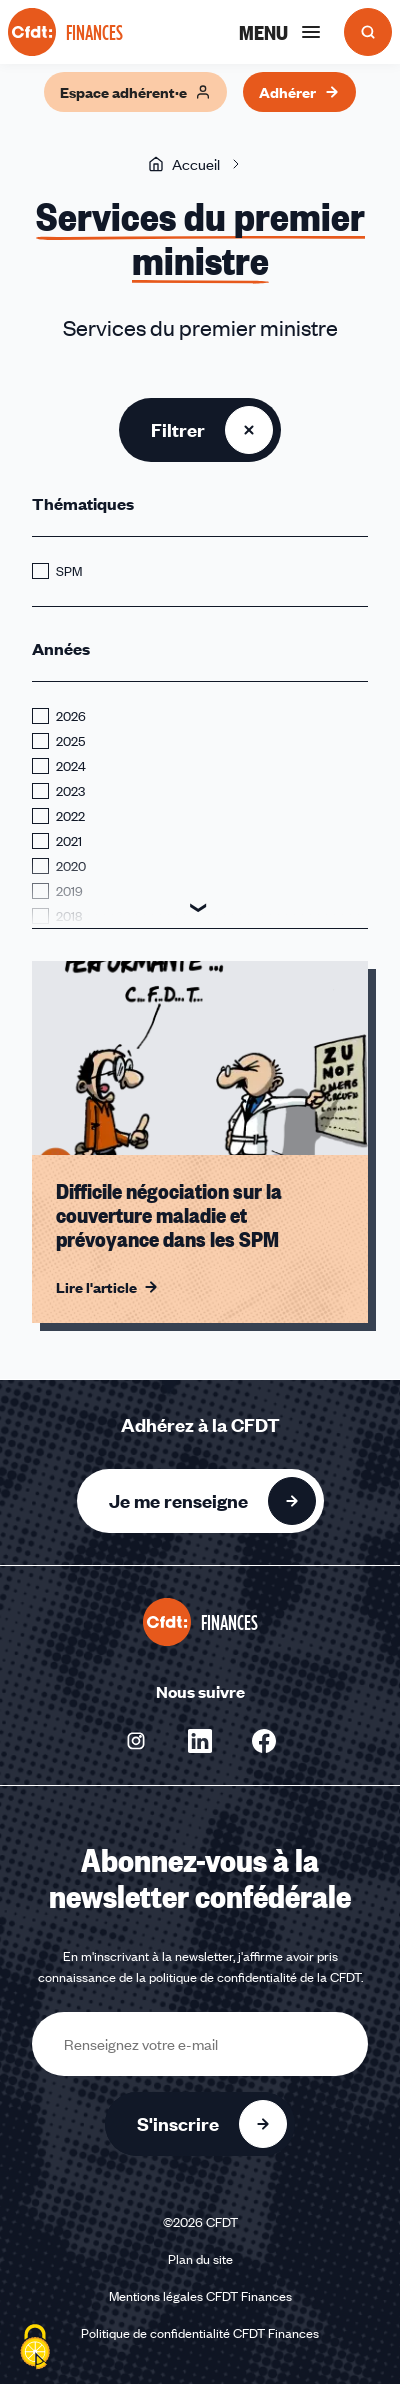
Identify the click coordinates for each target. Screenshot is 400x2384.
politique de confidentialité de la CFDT (255, 1977)
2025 (70, 741)
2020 (71, 866)
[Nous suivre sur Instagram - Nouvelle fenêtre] (136, 1741)
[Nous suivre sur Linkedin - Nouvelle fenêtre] (200, 1741)
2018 (69, 916)
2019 (69, 891)
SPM (69, 571)
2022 (70, 816)
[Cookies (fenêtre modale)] (35, 2349)
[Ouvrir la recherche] (368, 32)
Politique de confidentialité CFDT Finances (200, 2333)
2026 (71, 716)
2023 (70, 791)
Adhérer (299, 92)
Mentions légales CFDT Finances (200, 2296)
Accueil (184, 164)
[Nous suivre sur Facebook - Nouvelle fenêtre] (264, 1741)
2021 (69, 841)
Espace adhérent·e (135, 92)
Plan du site (200, 2259)
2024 (71, 766)
